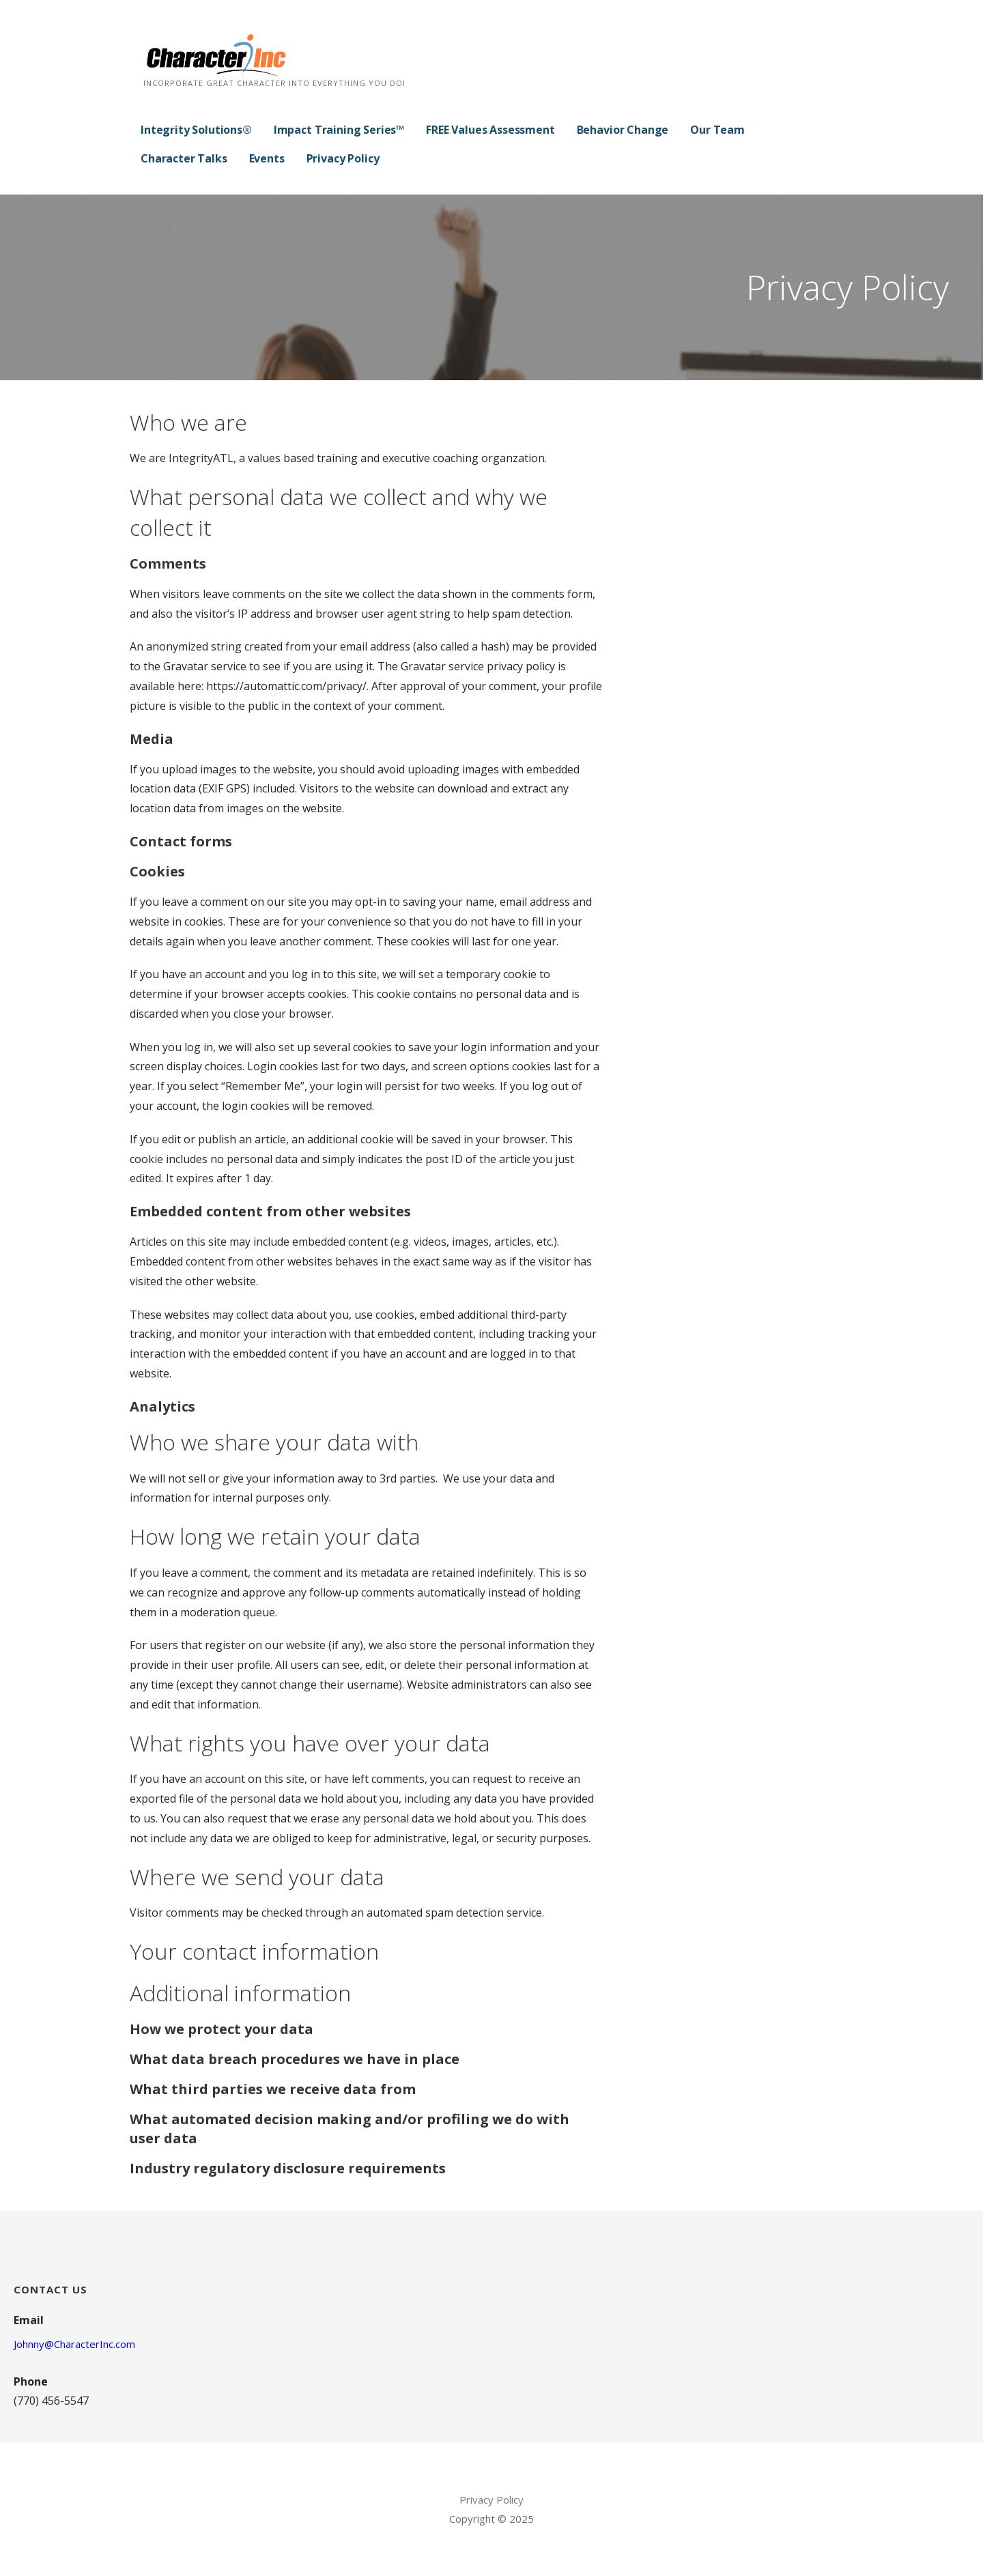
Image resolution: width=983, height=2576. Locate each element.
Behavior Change (623, 129)
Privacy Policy (343, 158)
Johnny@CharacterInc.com (74, 2344)
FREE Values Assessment (490, 129)
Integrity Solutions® (196, 129)
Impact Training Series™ (339, 129)
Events (267, 158)
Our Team (717, 129)
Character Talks (184, 158)
